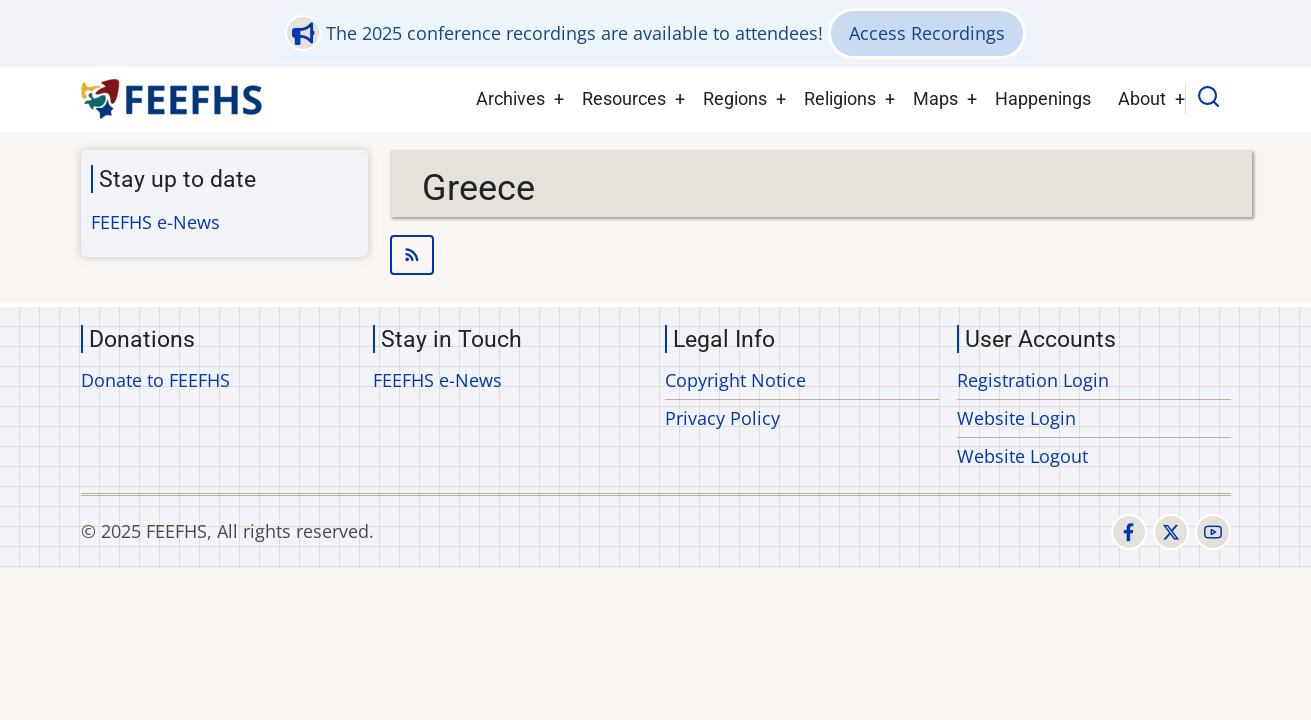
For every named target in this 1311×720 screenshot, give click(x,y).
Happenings (1043, 98)
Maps (935, 98)
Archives (510, 98)
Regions (735, 98)
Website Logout (1022, 456)
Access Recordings (927, 33)
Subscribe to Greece (821, 255)
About (1142, 98)
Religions (840, 98)
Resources (624, 98)
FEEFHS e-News (155, 222)
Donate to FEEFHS (155, 380)
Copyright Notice (735, 380)
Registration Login (1033, 380)
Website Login (1016, 418)
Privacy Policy (722, 418)
